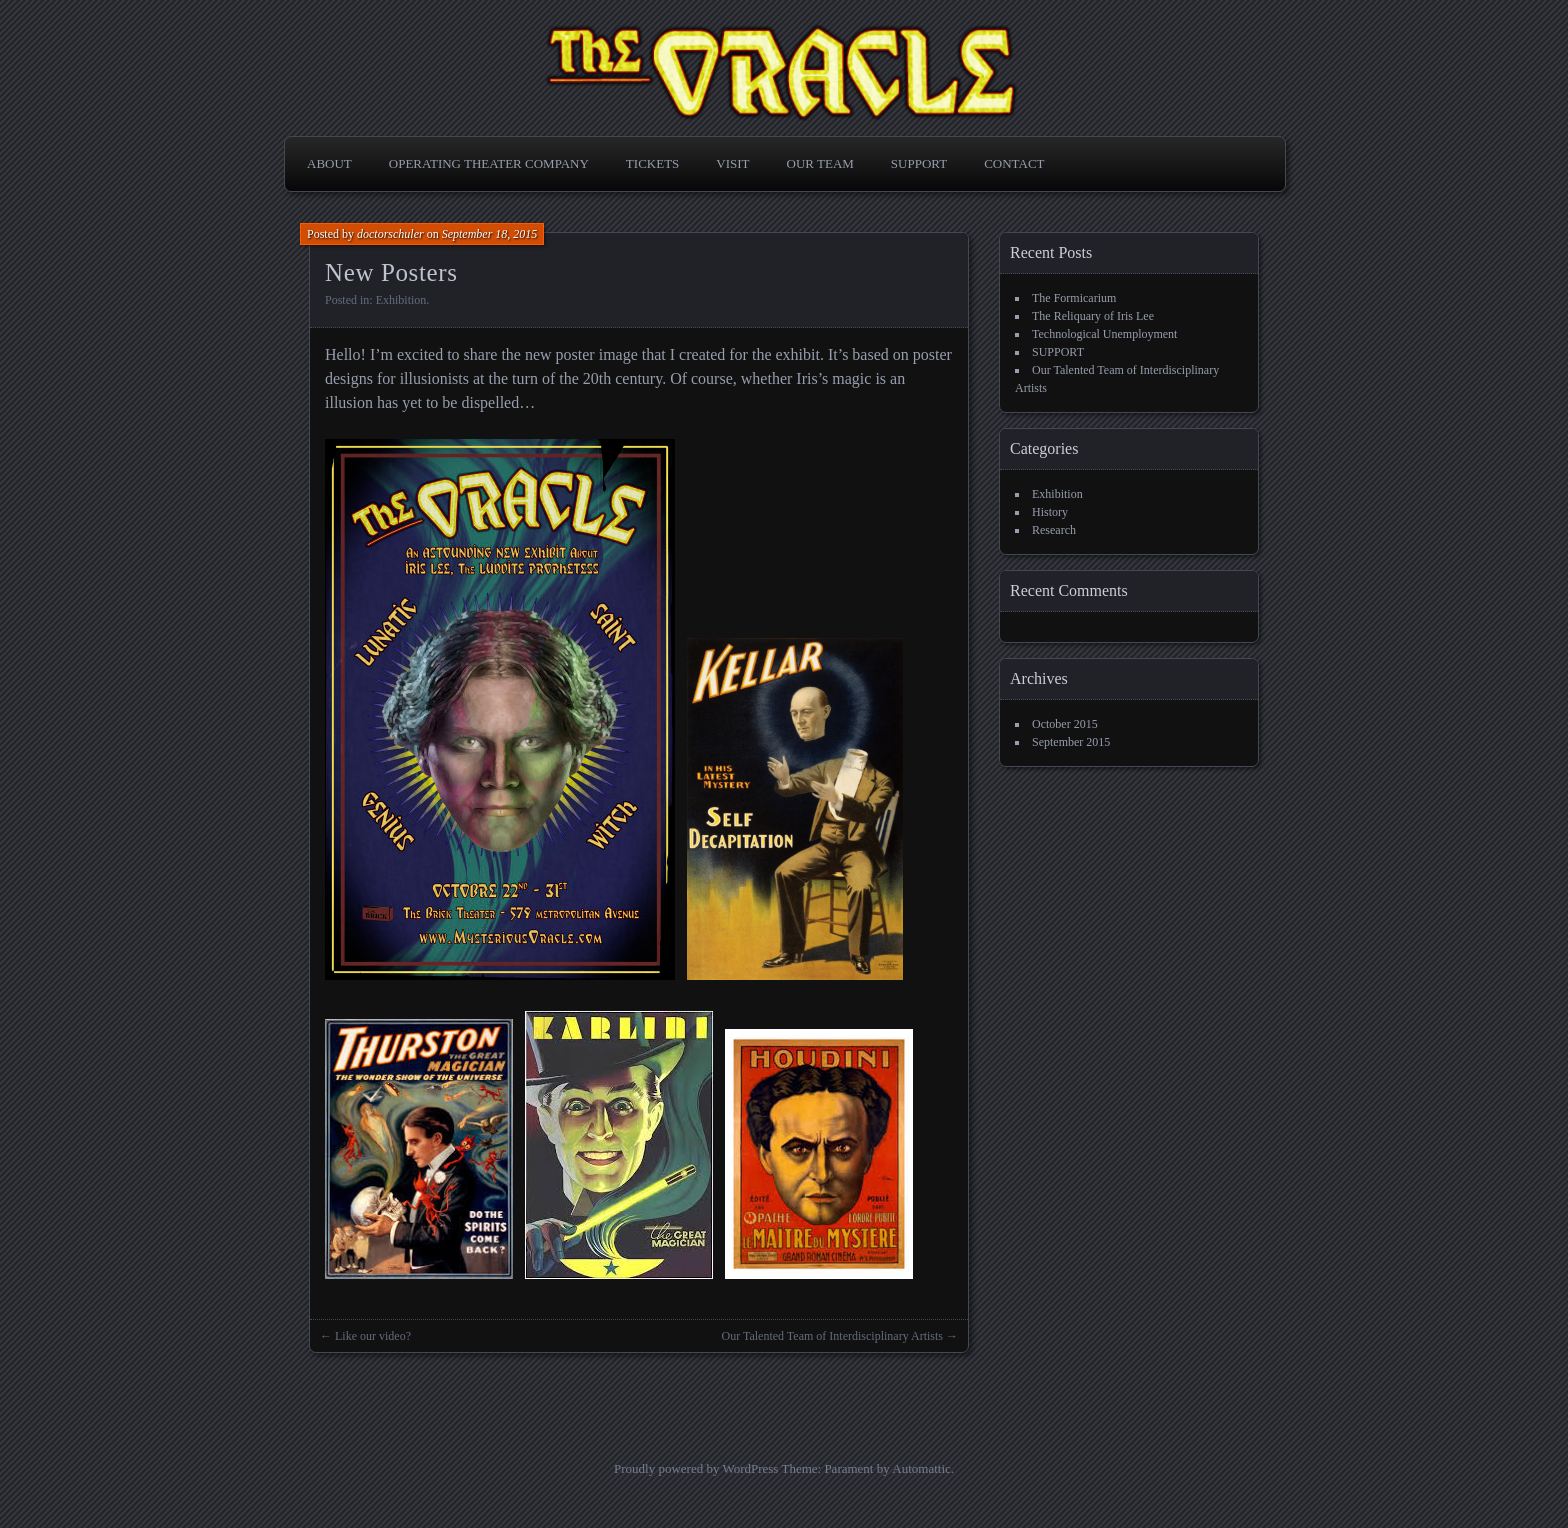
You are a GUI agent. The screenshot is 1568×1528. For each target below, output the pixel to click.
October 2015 (1065, 724)
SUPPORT (919, 163)
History (1050, 512)
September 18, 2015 (490, 234)
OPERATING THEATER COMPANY (489, 163)
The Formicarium (1074, 298)
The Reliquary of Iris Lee (1093, 316)
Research (1054, 530)
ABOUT (329, 163)
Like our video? (373, 1336)
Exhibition (401, 300)
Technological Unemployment (1104, 334)
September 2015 (1071, 742)
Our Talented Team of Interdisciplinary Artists (833, 1336)
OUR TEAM (820, 163)
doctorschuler (390, 234)
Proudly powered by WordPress (696, 1468)
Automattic (921, 1468)
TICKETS (652, 163)
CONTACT (1014, 163)
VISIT (732, 163)
